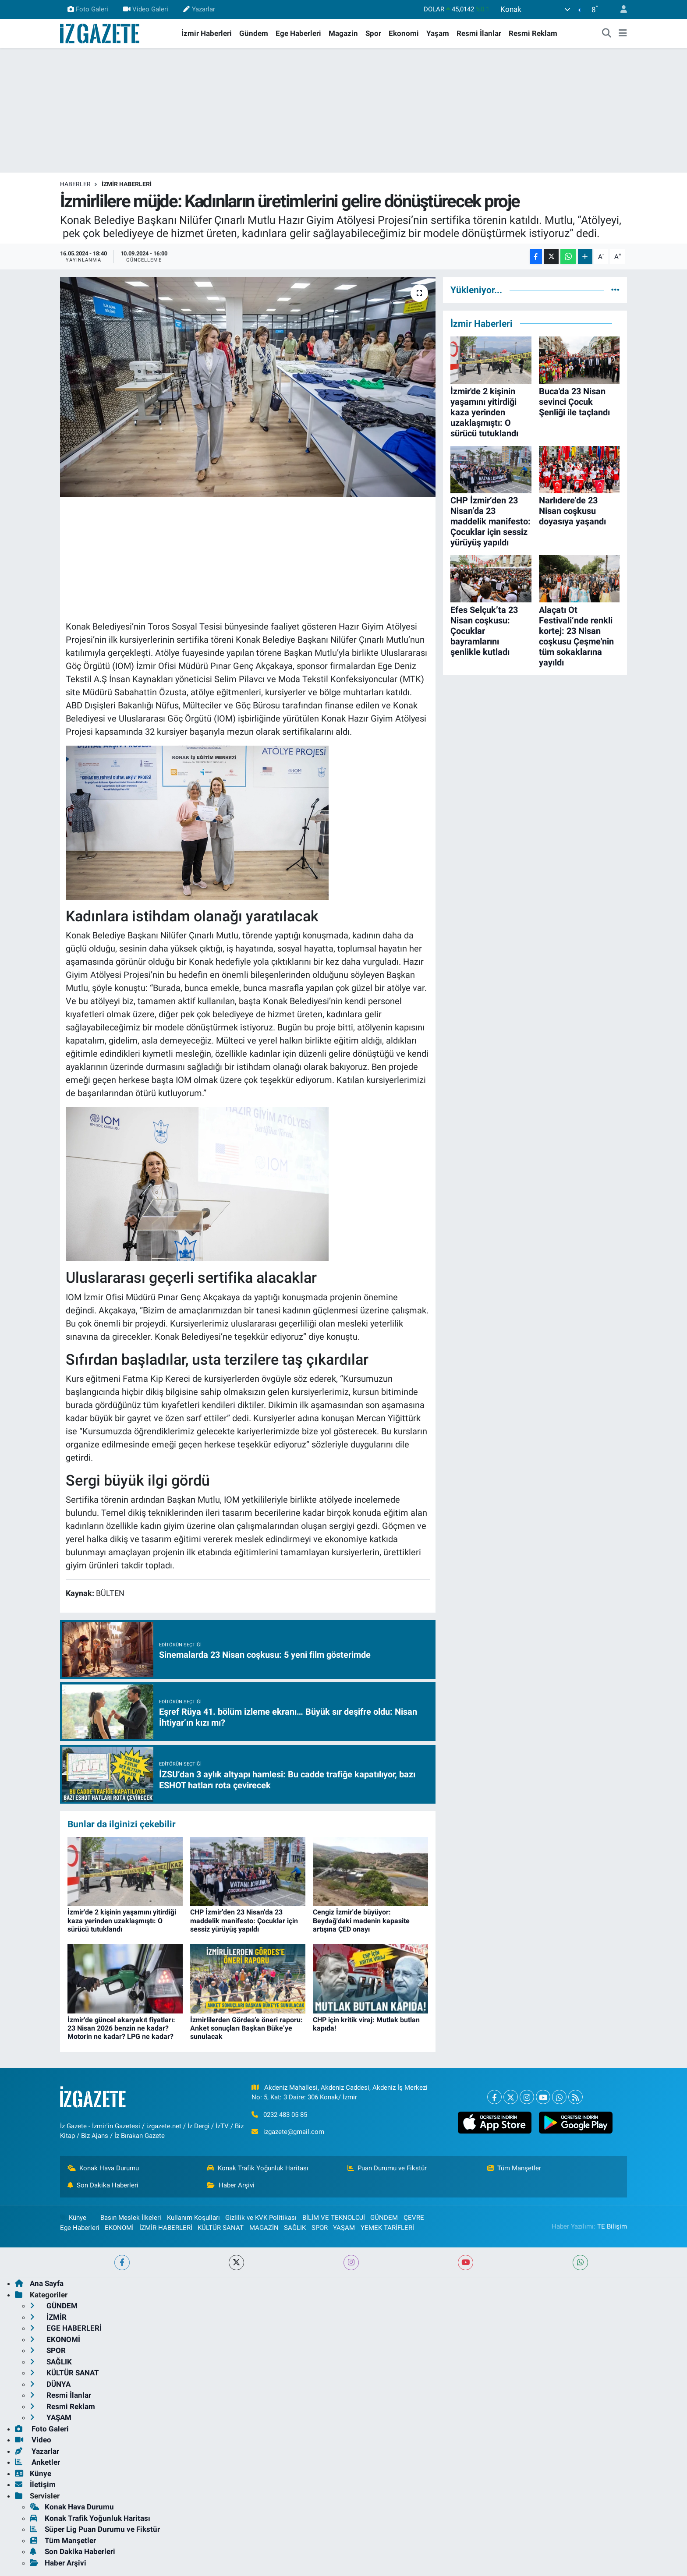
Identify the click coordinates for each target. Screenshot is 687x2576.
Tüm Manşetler (514, 2168)
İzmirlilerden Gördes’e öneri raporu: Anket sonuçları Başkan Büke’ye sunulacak (246, 2028)
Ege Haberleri (298, 33)
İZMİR (48, 2317)
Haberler (75, 184)
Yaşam (437, 33)
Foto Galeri (87, 9)
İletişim (35, 2484)
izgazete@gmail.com (293, 2132)
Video (33, 2439)
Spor (373, 33)
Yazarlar (199, 9)
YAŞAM (344, 2228)
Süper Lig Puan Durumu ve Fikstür (95, 2529)
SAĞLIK (295, 2228)
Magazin (343, 33)
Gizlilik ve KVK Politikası (261, 2218)
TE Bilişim (612, 2226)
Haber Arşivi (231, 2185)
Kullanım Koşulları (193, 2218)
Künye (73, 2218)
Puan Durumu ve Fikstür (387, 2168)
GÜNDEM (384, 2218)
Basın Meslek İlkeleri (130, 2218)
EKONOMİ (119, 2228)
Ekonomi (404, 33)
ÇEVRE (414, 2218)
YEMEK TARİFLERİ (387, 2228)
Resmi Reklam (533, 33)
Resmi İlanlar (479, 33)
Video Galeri (145, 9)
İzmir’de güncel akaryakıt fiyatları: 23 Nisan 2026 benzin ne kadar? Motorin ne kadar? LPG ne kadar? (121, 2028)
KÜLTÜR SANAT (221, 2228)
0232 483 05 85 (285, 2115)
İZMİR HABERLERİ (127, 184)
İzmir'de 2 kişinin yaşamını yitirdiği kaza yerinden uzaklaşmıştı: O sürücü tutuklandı (121, 1920)
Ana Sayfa (39, 2283)
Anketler (37, 2462)
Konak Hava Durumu (103, 2168)
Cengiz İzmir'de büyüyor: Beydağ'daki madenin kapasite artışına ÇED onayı (361, 1920)
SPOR (320, 2228)
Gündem (253, 33)
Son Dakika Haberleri (103, 2185)
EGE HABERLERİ (66, 2328)
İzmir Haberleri (206, 33)
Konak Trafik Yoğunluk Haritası (257, 2168)
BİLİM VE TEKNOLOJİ (333, 2218)
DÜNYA (50, 2384)
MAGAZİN (264, 2228)
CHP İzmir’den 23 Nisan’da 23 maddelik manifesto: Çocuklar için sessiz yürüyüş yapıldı (244, 1920)
